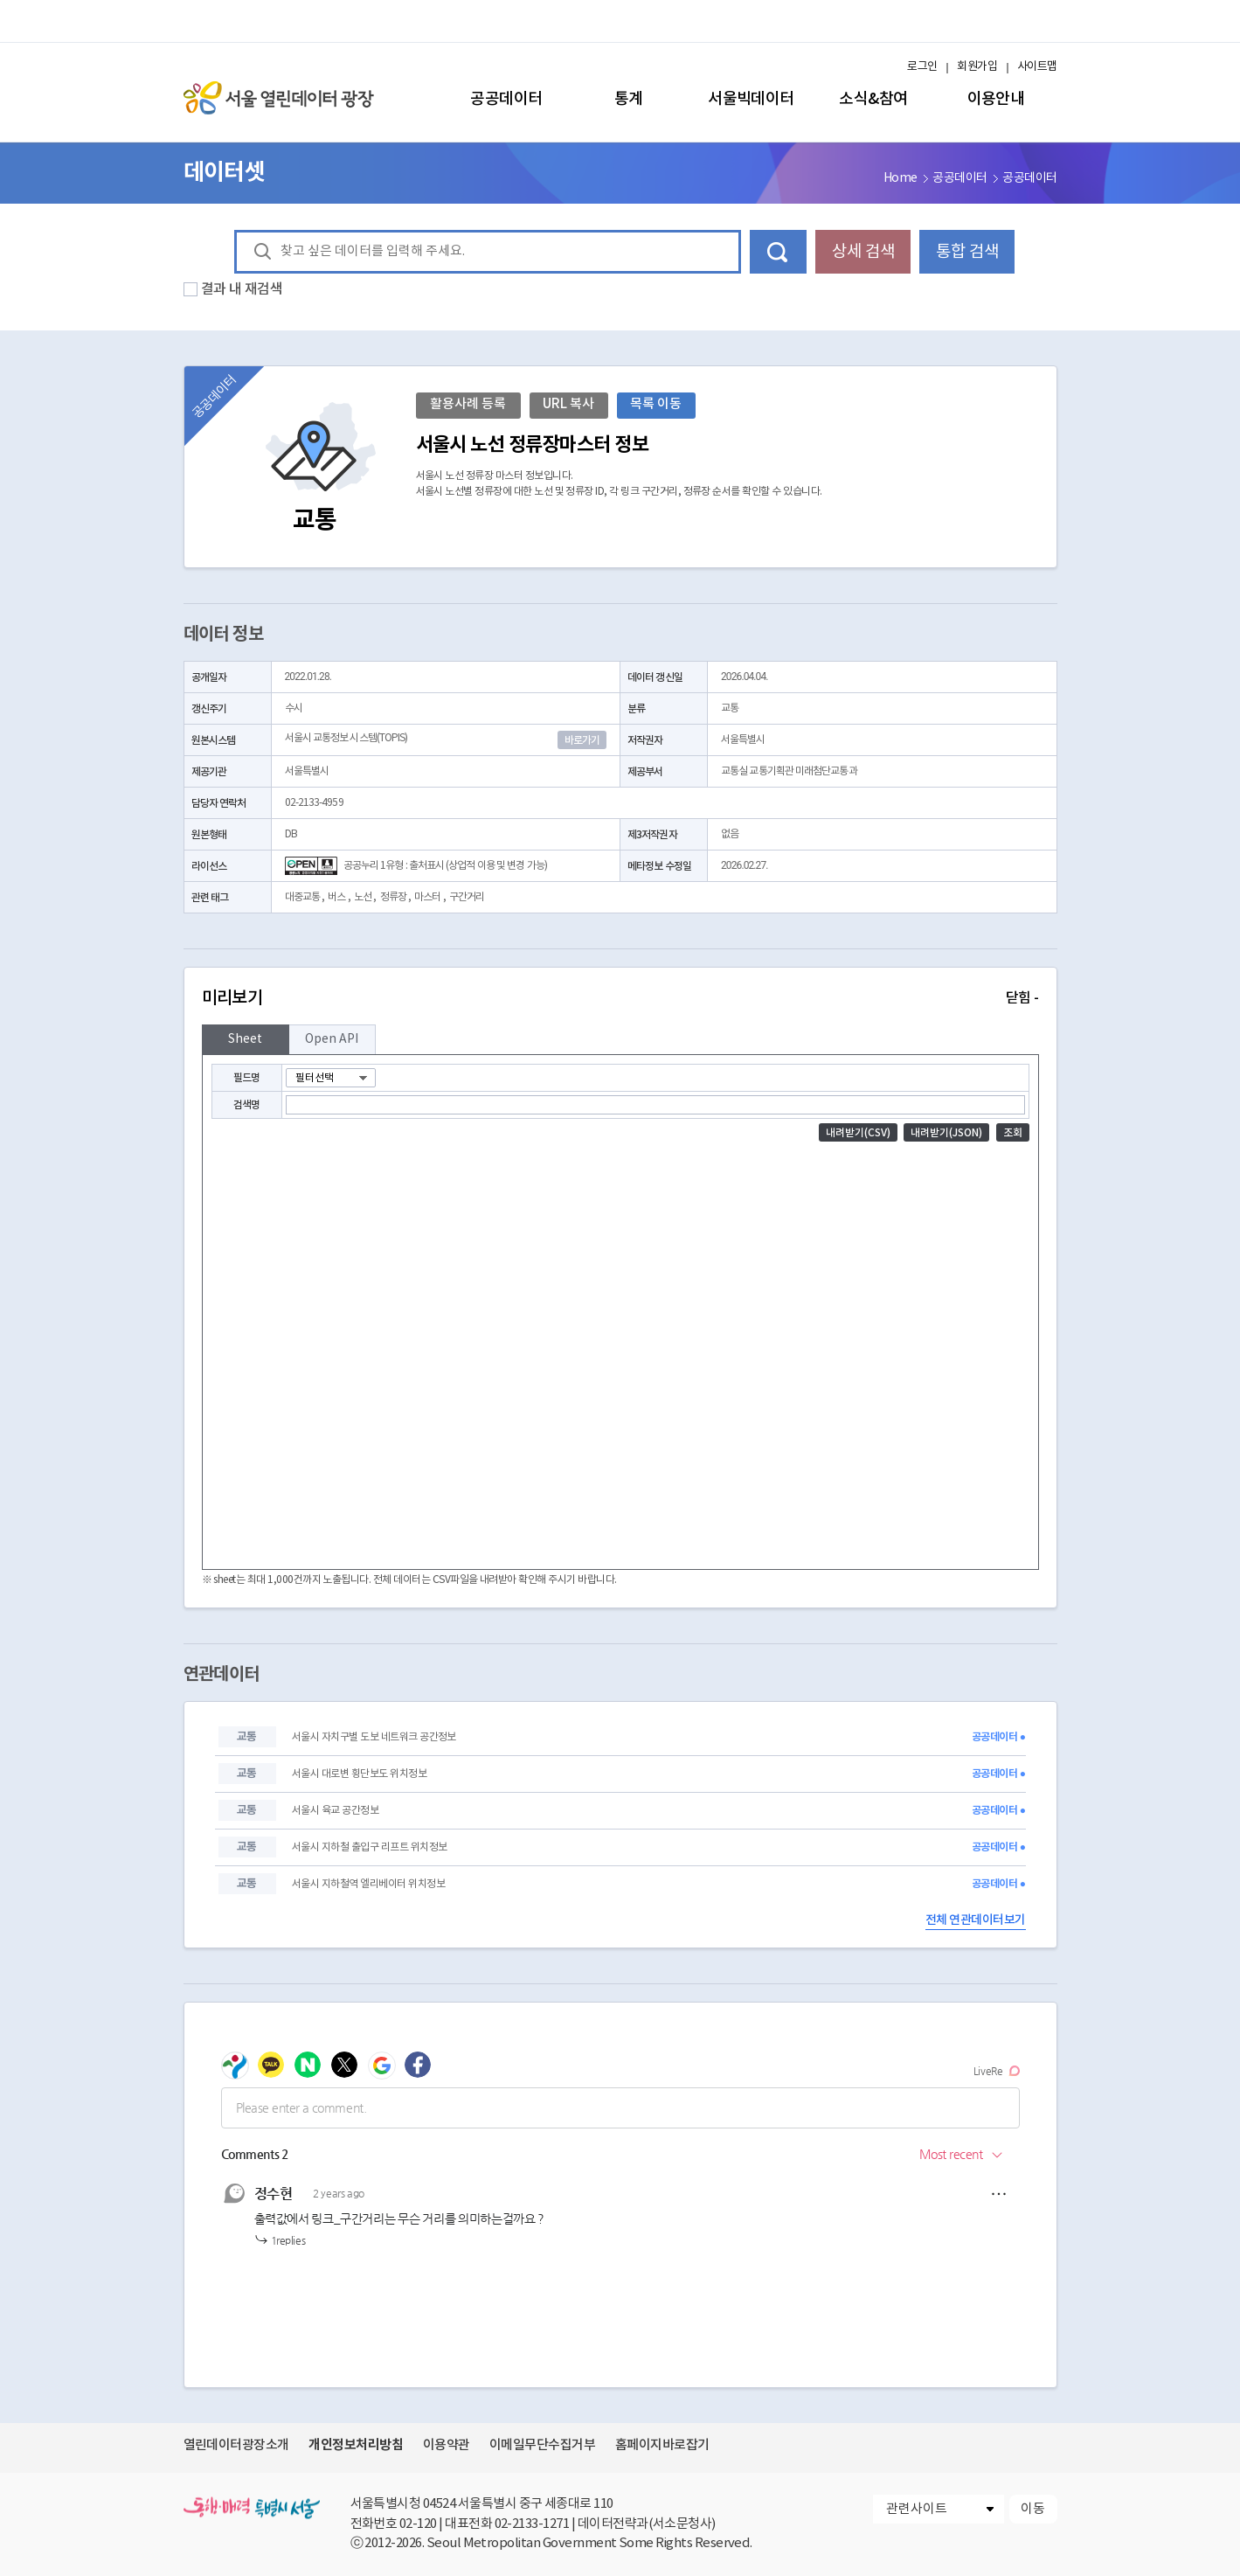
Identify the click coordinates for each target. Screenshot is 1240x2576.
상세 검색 (863, 251)
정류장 (393, 897)
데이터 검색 (778, 252)
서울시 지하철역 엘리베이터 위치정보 (368, 1884)
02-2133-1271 (532, 2524)
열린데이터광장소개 (236, 2445)
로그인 (922, 66)
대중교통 (302, 897)
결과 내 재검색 (242, 289)
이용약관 (446, 2445)
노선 (362, 897)
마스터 (427, 897)
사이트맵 (1037, 66)
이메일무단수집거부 (542, 2445)
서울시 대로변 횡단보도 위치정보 (359, 1774)
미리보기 (620, 998)
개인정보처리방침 (355, 2445)
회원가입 (977, 66)
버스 (336, 897)
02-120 (418, 2524)
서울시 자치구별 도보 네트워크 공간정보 (374, 1737)
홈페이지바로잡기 (662, 2445)
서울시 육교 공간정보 (335, 1810)
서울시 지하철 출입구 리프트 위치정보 (369, 1847)
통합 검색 (967, 251)
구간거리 (466, 897)
